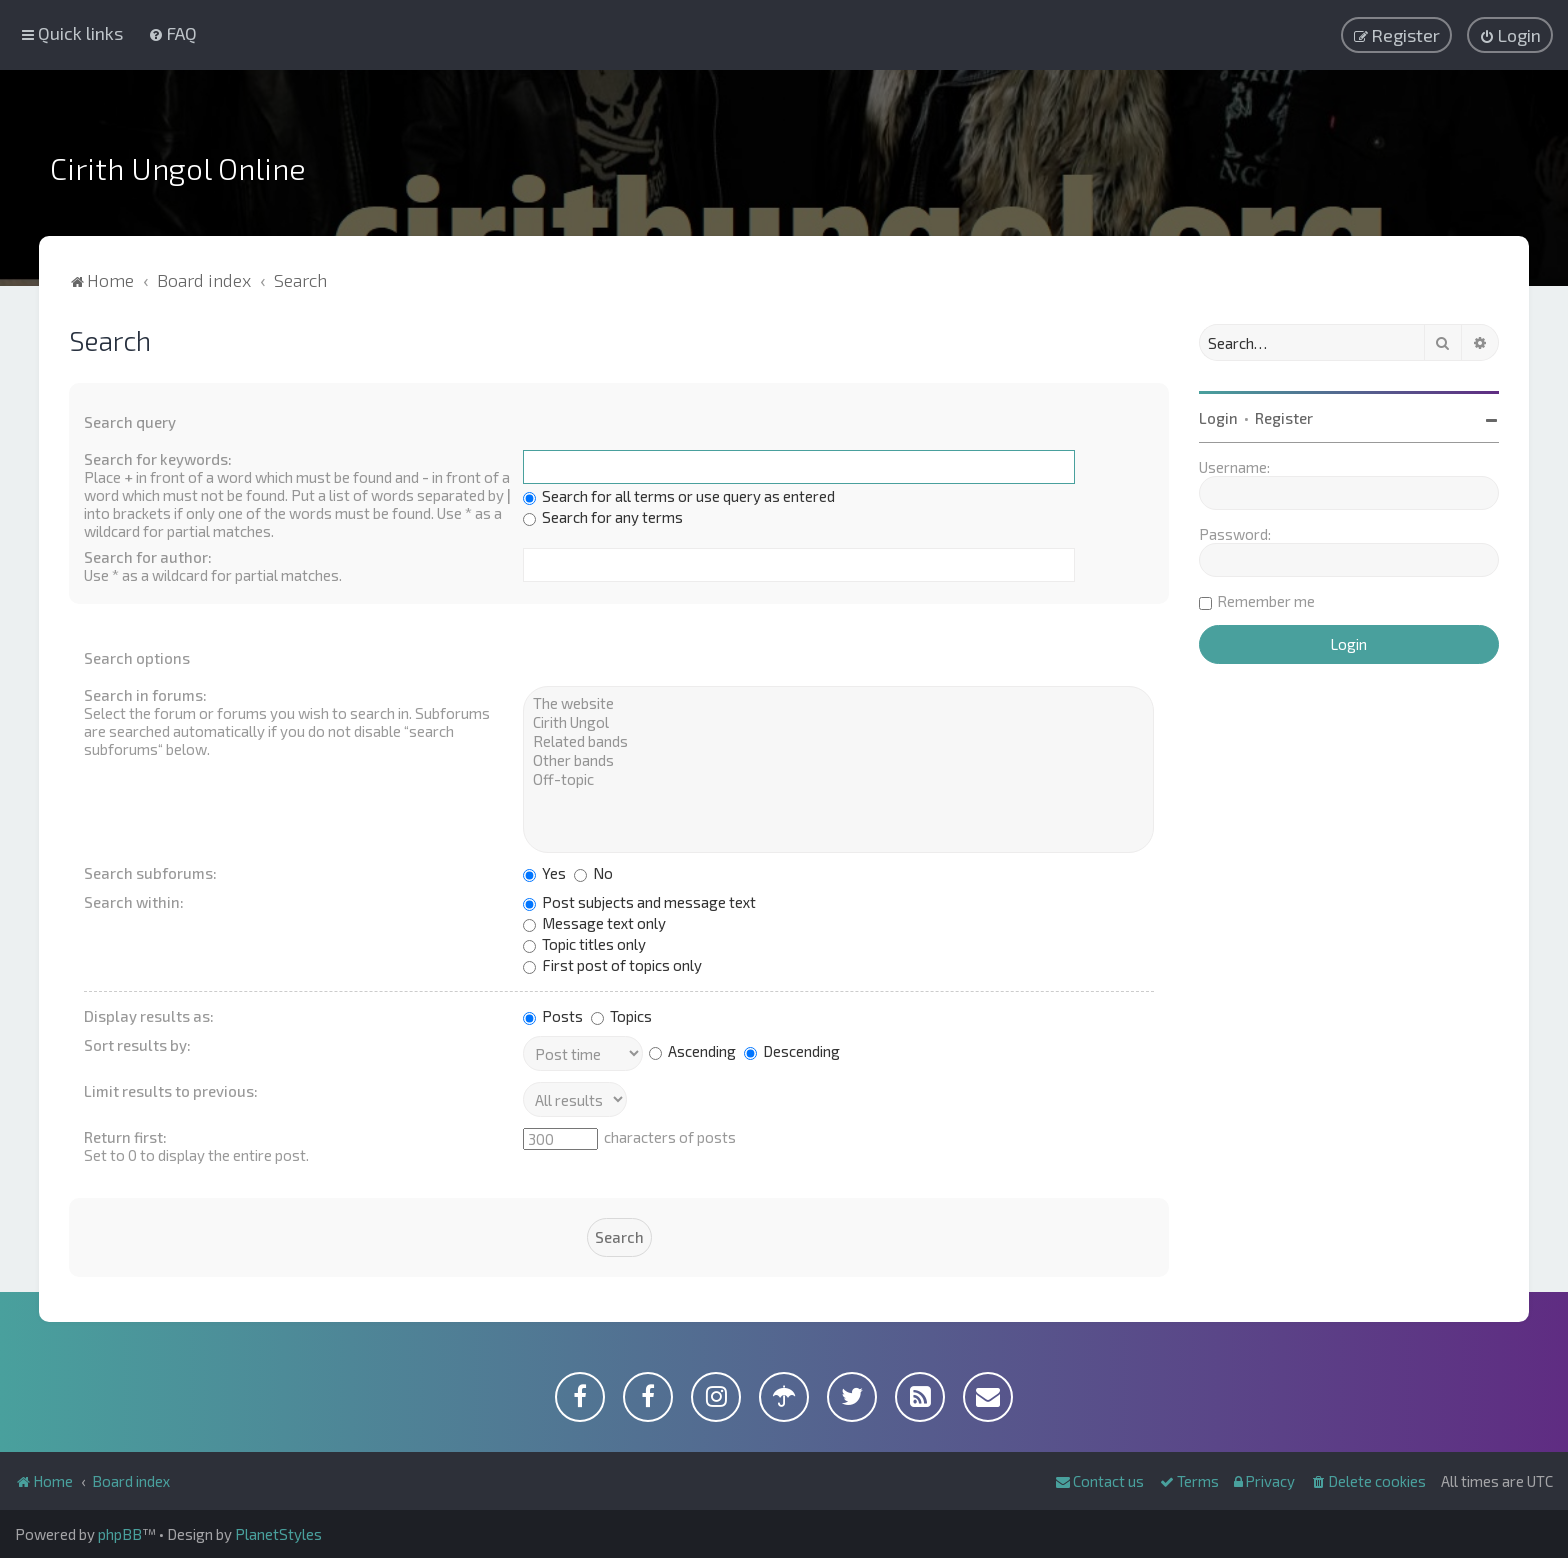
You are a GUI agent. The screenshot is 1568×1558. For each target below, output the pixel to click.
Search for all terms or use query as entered (679, 496)
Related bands (838, 741)
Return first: (125, 1137)
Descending (792, 1051)
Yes (544, 873)
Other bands (838, 760)
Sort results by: (137, 1045)
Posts (553, 1016)
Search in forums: (145, 695)
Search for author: (148, 557)
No (593, 873)
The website (838, 703)
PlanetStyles (278, 1534)
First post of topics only (612, 965)
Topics (621, 1016)
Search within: (134, 902)
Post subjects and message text (639, 902)
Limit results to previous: (171, 1091)
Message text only (594, 923)
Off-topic (838, 779)
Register (1284, 418)
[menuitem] (172, 33)
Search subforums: (150, 873)
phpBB (120, 1534)
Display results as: (149, 1016)
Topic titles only (584, 944)
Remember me (1266, 601)
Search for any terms (603, 517)
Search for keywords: (158, 459)
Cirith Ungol (838, 722)
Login (1218, 418)
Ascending (692, 1051)
